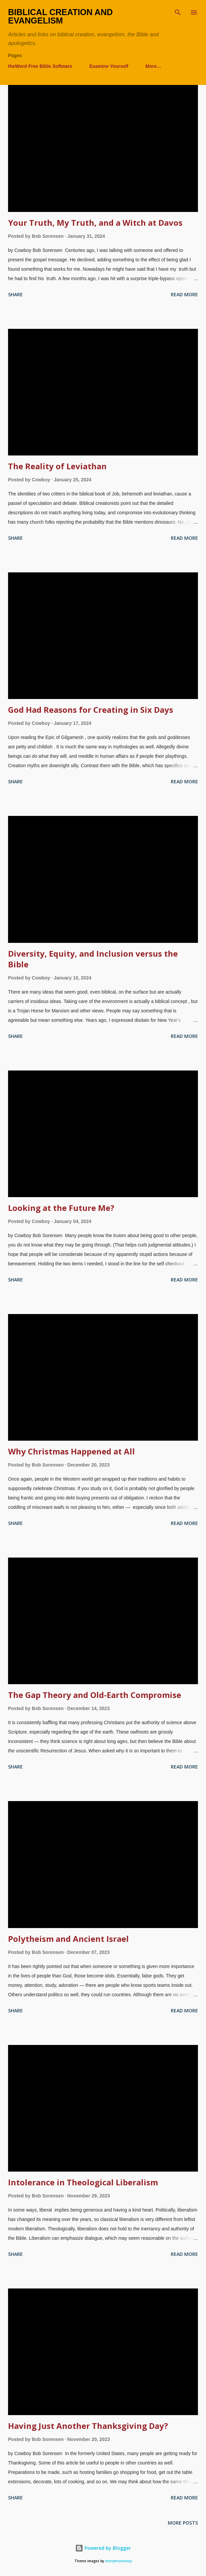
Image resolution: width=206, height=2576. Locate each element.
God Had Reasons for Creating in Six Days (90, 709)
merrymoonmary (118, 2561)
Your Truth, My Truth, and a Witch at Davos (95, 222)
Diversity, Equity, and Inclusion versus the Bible (93, 959)
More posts (183, 2523)
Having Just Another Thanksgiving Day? (88, 2425)
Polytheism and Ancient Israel (68, 1938)
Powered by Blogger (103, 2548)
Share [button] (15, 294)
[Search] (178, 12)
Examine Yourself (108, 66)
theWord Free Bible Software (40, 66)
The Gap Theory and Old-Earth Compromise (94, 1694)
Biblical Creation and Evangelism (60, 16)
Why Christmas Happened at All (71, 1451)
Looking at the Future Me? (61, 1207)
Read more (184, 294)
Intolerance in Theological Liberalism (83, 2182)
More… (153, 66)
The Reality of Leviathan (57, 466)
